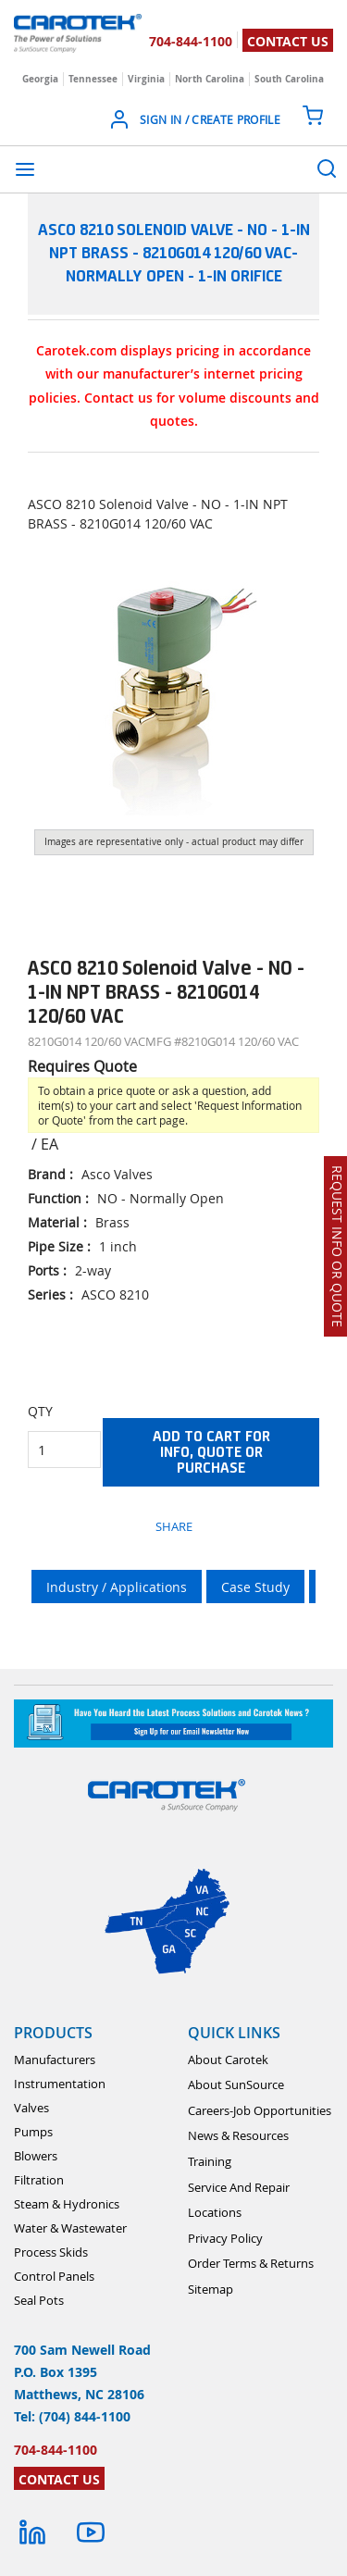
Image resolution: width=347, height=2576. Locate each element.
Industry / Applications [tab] (116, 1587)
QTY (40, 1411)
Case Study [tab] (255, 1587)
